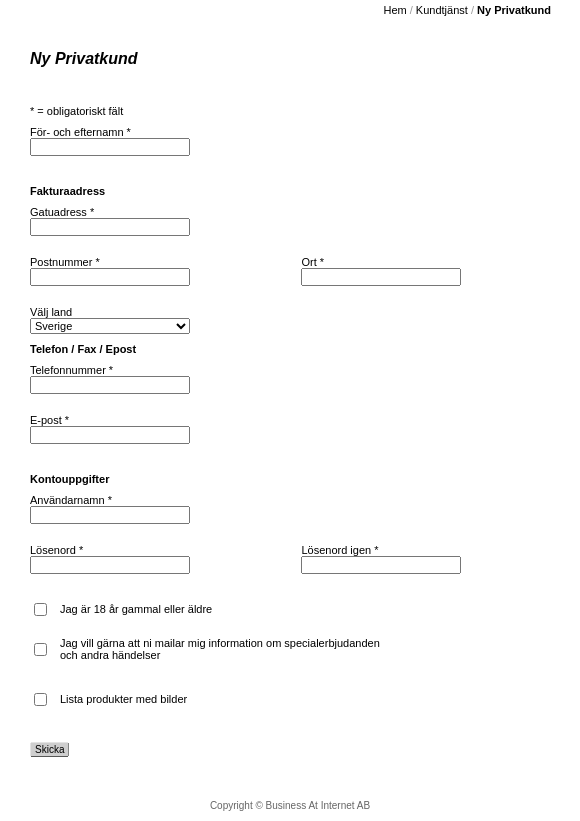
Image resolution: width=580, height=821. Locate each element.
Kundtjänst (442, 10)
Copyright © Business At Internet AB (290, 805)
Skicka (49, 749)
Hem (394, 10)
